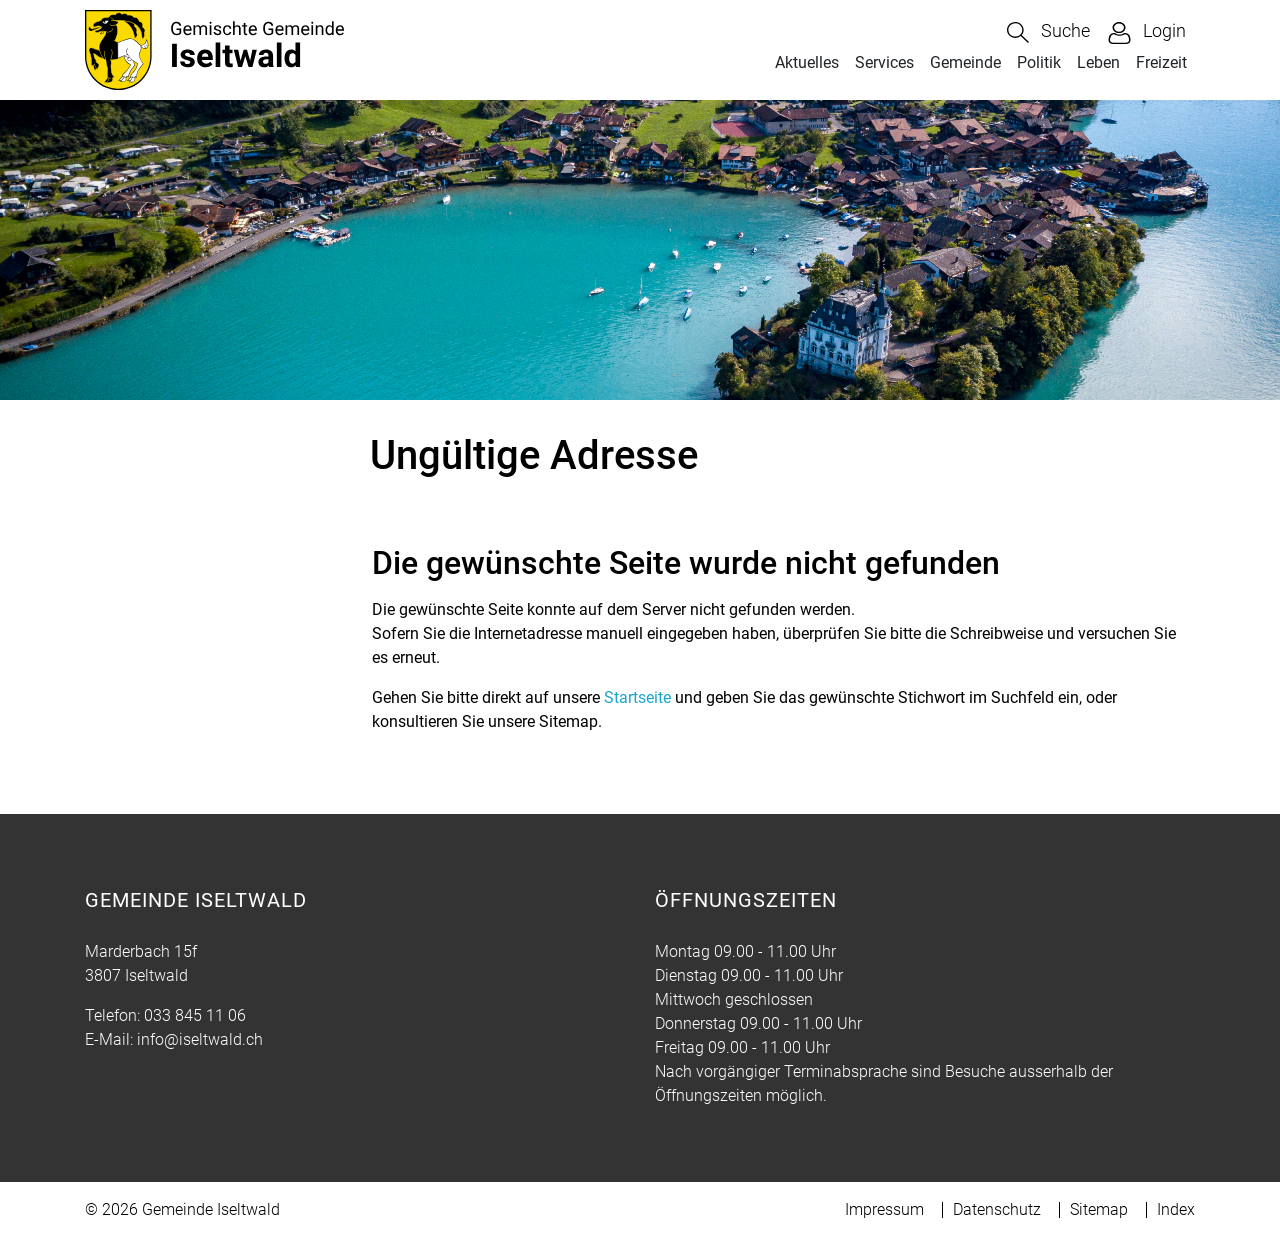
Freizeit (1161, 62)
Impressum (884, 1209)
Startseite (637, 697)
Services (884, 62)
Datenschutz (997, 1209)
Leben (1098, 62)
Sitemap (1099, 1209)
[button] (1048, 32)
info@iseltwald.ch (200, 1039)
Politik (1039, 62)
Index (1176, 1209)
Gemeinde (965, 62)
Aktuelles (807, 62)
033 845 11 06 (195, 1015)
